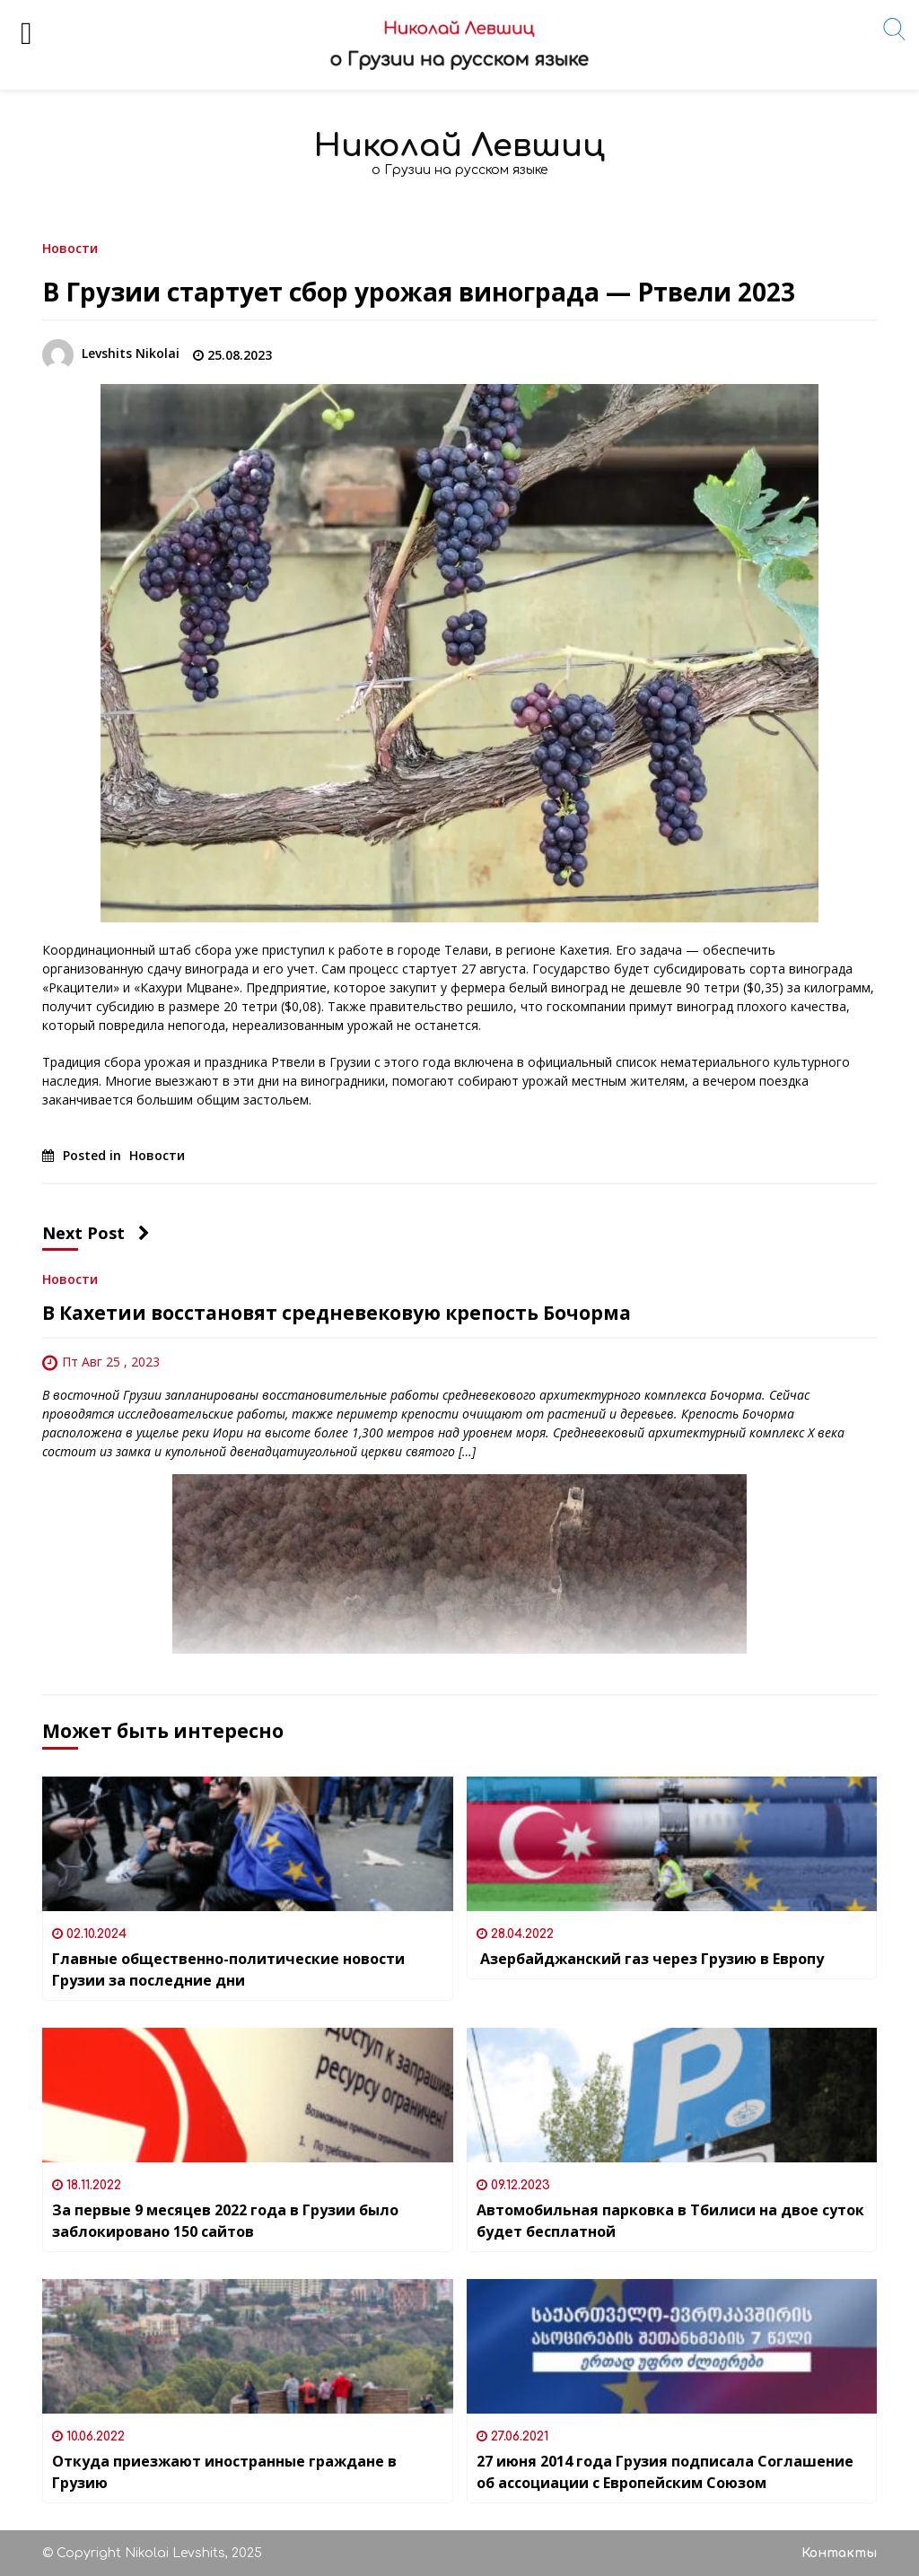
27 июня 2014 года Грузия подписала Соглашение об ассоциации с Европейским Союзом (665, 2472)
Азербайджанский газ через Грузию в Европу (650, 1959)
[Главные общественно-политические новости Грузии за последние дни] (247, 1844)
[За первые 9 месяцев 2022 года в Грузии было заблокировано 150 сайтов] (247, 2095)
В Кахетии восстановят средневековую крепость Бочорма (336, 1312)
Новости (70, 247)
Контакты (839, 2553)
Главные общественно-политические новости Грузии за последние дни (228, 1969)
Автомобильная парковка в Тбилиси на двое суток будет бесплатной (670, 2220)
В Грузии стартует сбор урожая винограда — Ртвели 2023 (418, 292)
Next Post (96, 1233)
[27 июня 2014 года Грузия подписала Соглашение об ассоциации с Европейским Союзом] (672, 2346)
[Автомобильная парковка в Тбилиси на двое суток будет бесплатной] (672, 2095)
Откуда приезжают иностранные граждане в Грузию (224, 2472)
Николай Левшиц (459, 145)
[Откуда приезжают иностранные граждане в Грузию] (247, 2346)
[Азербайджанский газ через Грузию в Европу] (672, 1844)
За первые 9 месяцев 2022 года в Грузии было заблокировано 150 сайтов (225, 2220)
